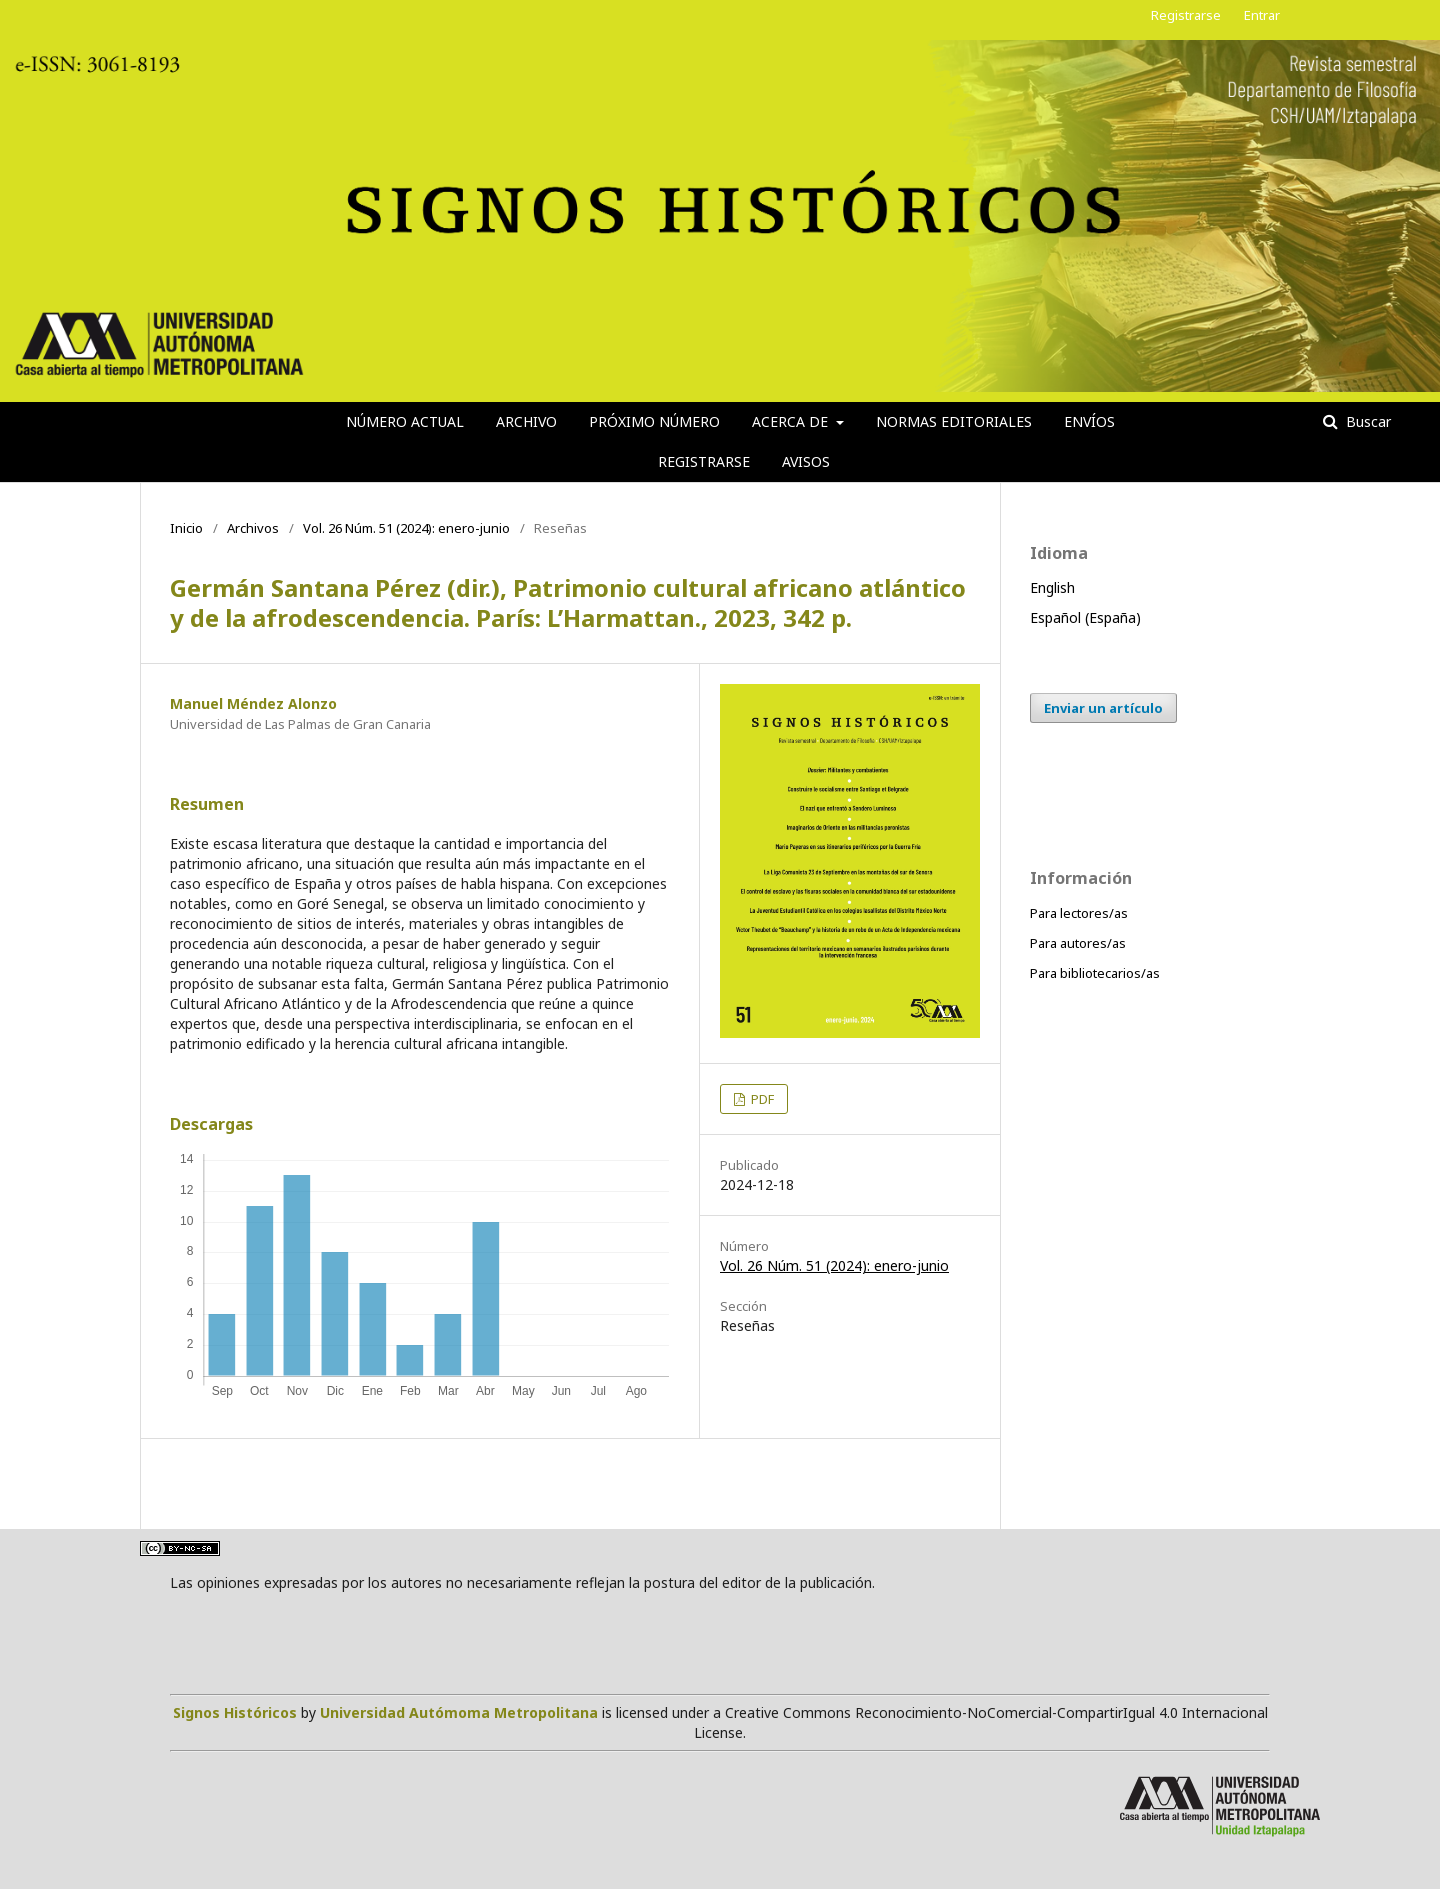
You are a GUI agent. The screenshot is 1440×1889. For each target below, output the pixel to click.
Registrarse (704, 461)
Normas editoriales (954, 421)
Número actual (405, 421)
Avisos (806, 461)
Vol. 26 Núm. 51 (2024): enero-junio (406, 528)
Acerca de (792, 421)
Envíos (1089, 421)
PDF (761, 1099)
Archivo (526, 421)
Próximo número (654, 421)
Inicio (186, 528)
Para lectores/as (1079, 913)
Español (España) (1085, 617)
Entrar (1262, 15)
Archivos (253, 528)
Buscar (1366, 421)
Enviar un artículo (1103, 708)
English (1052, 587)
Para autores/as (1078, 943)
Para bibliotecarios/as (1095, 973)
